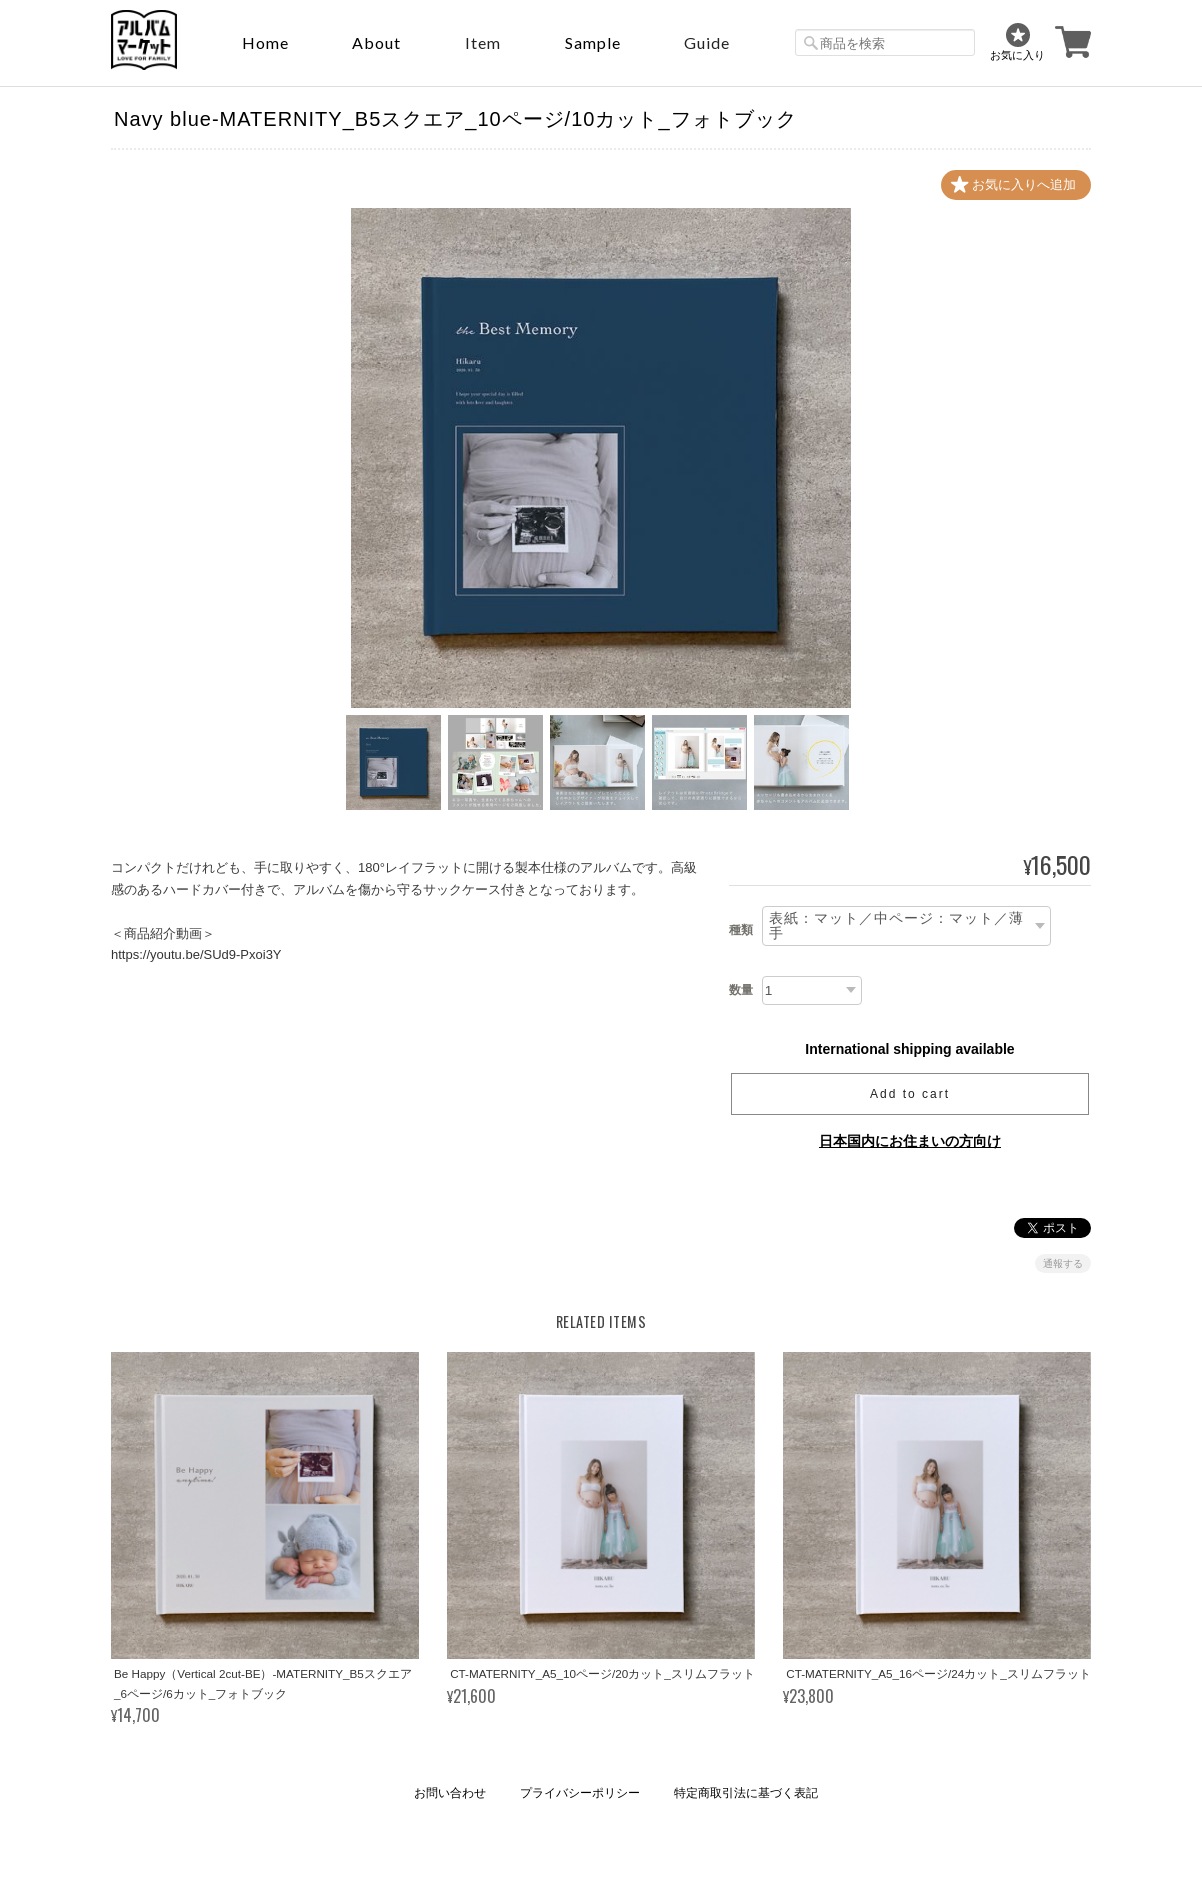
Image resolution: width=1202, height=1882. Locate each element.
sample (593, 42)
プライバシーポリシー (580, 1793)
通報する (1063, 1263)
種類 (741, 930)
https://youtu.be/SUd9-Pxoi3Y (196, 954)
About (376, 42)
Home (265, 42)
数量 (741, 990)
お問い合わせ (450, 1793)
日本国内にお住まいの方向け (910, 1141)
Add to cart (910, 1094)
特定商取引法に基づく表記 (746, 1793)
